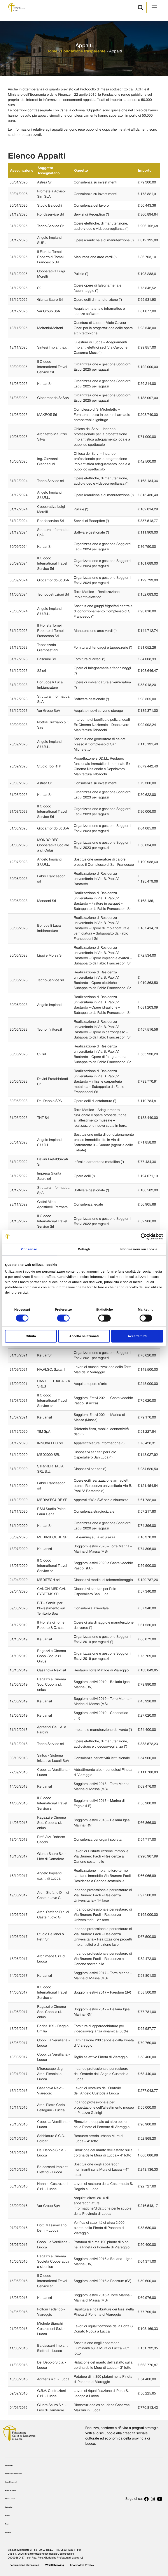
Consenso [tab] (29, 1249)
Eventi (7, 2515)
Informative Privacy (82, 2565)
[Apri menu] (154, 7)
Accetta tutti (137, 1336)
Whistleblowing (54, 2565)
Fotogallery (9, 2507)
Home (51, 51)
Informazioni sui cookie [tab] (138, 1249)
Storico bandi (10, 2499)
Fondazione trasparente (83, 51)
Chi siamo (8, 2465)
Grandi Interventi (11, 2482)
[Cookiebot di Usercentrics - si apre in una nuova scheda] (144, 1236)
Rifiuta (31, 1336)
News (7, 2524)
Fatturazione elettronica (24, 2565)
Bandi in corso (10, 2490)
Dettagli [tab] (84, 1249)
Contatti (8, 2532)
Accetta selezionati (84, 1336)
